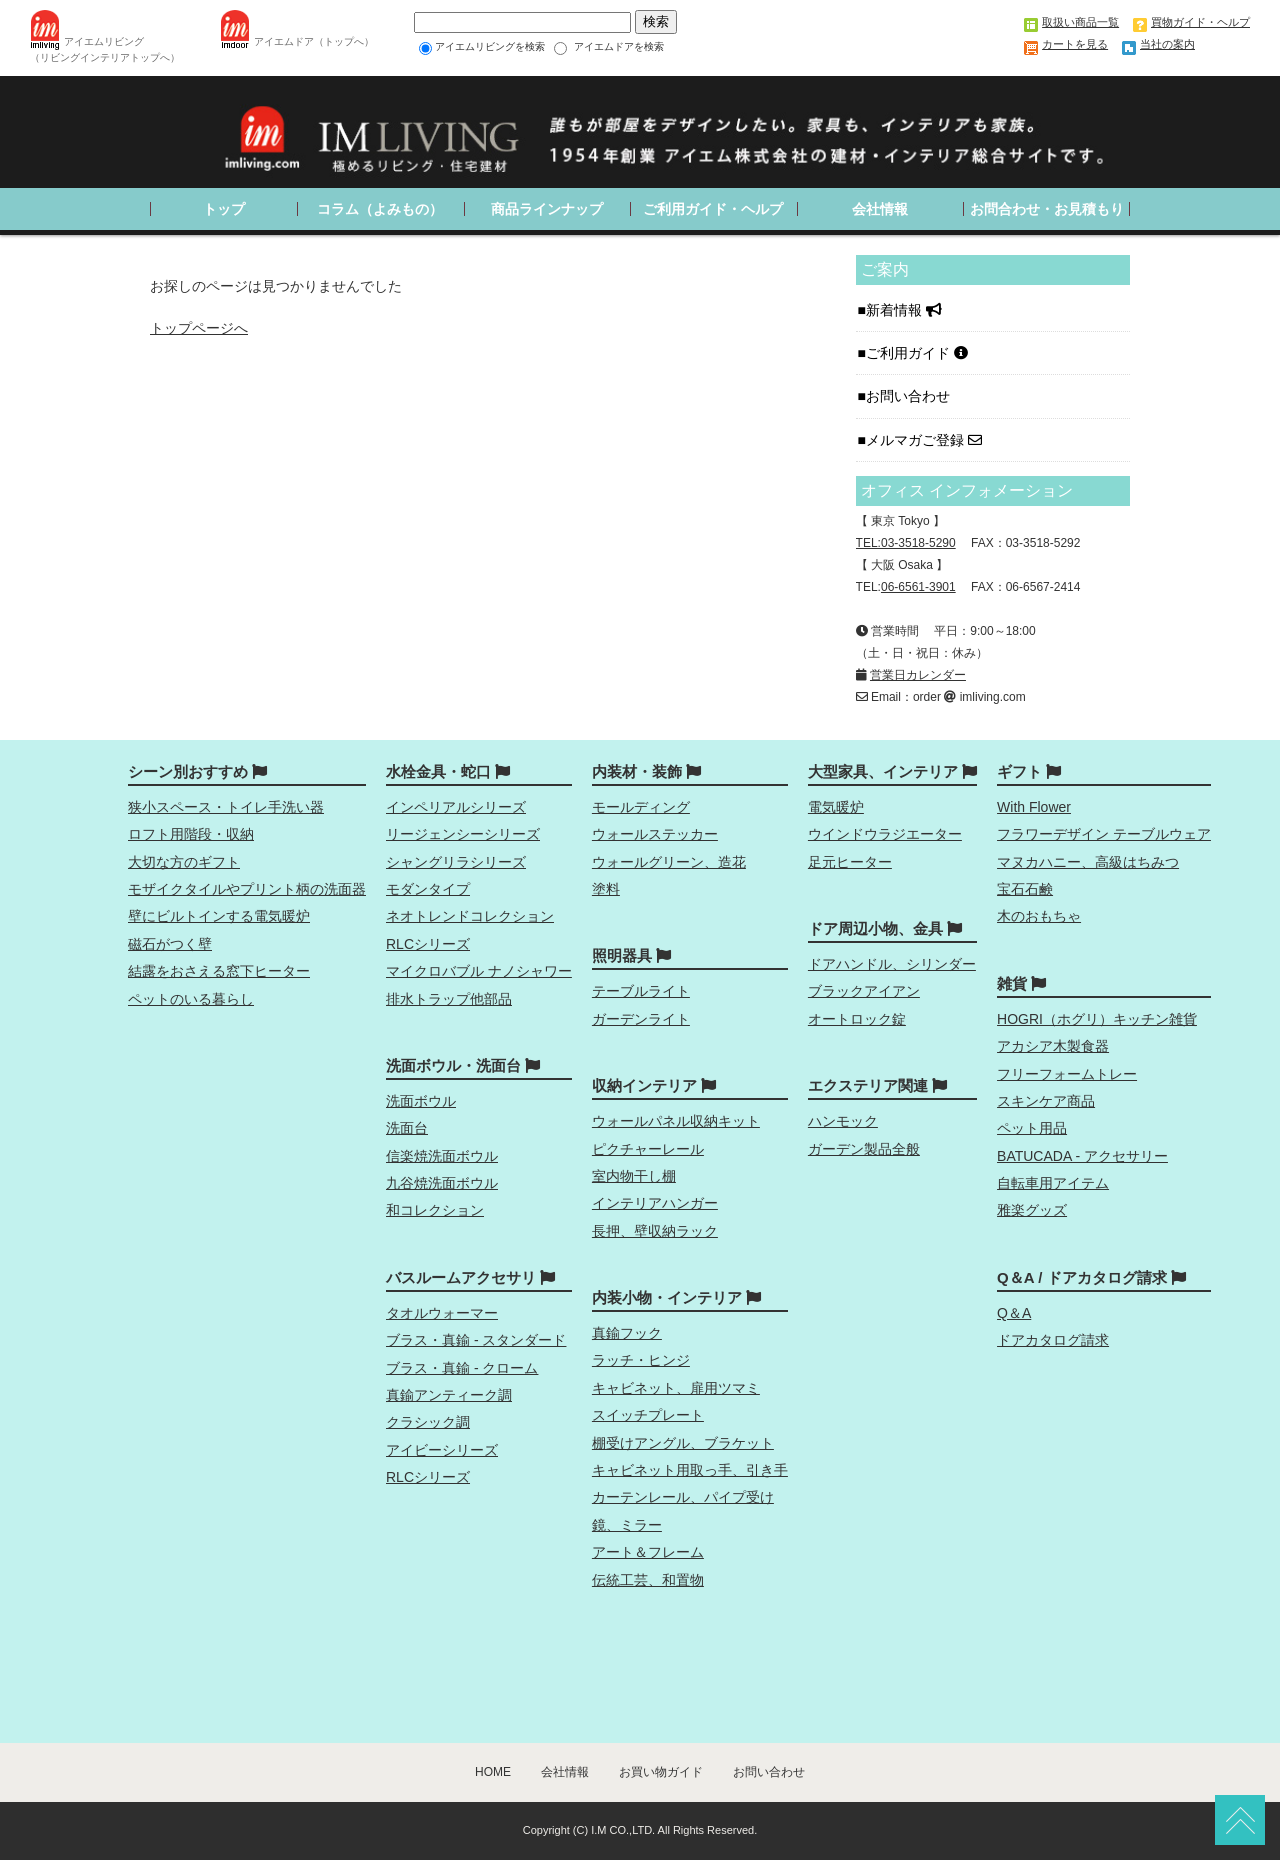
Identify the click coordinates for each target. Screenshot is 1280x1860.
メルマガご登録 (924, 440)
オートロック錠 (857, 1019)
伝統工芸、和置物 (648, 1580)
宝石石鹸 (1025, 889)
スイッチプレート (648, 1415)
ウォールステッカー (655, 834)
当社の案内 (1167, 44)
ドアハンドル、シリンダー (892, 964)
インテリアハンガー (655, 1203)
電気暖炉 (836, 807)
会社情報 (880, 209)
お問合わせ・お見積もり (1047, 209)
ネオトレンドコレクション (470, 916)
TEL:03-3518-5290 (906, 543)
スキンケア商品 (1046, 1101)
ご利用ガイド (917, 353)
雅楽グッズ (1032, 1210)
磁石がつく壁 (170, 944)
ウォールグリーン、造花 (669, 862)
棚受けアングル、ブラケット (683, 1443)
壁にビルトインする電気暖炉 (219, 916)
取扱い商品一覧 (1080, 22)
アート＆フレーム (648, 1552)
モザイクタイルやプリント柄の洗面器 (247, 889)
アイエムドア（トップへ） (314, 41)
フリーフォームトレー (1067, 1074)
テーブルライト (641, 991)
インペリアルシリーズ (456, 807)
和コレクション (435, 1210)
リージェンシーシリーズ (463, 834)
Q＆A (1014, 1313)
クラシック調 (428, 1422)
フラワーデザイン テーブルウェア (1104, 834)
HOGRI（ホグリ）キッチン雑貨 (1097, 1019)
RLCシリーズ (428, 944)
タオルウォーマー (442, 1313)
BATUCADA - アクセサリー (1082, 1156)
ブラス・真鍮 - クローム (462, 1368)
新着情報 (904, 310)
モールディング (641, 807)
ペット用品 (1032, 1128)
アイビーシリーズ (442, 1450)
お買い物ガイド (661, 1772)
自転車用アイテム (1053, 1183)
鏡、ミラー (627, 1525)
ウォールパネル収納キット (676, 1121)
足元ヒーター (850, 862)
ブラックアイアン (864, 991)
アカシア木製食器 (1053, 1046)
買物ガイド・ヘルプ (1200, 22)
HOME (493, 1772)
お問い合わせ (910, 396)
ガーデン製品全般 (864, 1149)
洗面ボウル (421, 1101)
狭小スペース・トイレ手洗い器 (226, 807)
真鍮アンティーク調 (449, 1395)
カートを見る (1075, 44)
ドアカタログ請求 (1053, 1340)
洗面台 (407, 1128)
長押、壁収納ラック (655, 1231)
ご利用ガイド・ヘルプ (713, 209)
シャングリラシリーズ (456, 862)
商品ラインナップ (547, 209)
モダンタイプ (428, 889)
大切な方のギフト (184, 862)
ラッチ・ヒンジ (641, 1360)
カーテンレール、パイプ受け (683, 1497)
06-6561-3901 (918, 587)
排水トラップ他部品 (449, 999)
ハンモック (843, 1121)
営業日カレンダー (918, 675)
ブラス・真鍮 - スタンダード (476, 1340)
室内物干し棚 (634, 1176)
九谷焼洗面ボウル (442, 1183)
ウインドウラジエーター (885, 834)
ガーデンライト (641, 1019)
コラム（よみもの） (380, 209)
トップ (224, 209)
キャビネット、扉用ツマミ (676, 1388)
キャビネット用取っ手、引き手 (690, 1470)
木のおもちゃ (1039, 916)
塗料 (606, 889)
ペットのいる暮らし (191, 999)
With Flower (1034, 807)
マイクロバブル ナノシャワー (479, 971)
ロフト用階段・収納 (191, 834)
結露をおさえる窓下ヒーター (219, 971)
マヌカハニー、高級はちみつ (1088, 862)
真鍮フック (627, 1333)
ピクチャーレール (648, 1149)
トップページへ (199, 328)
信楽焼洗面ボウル (442, 1156)
